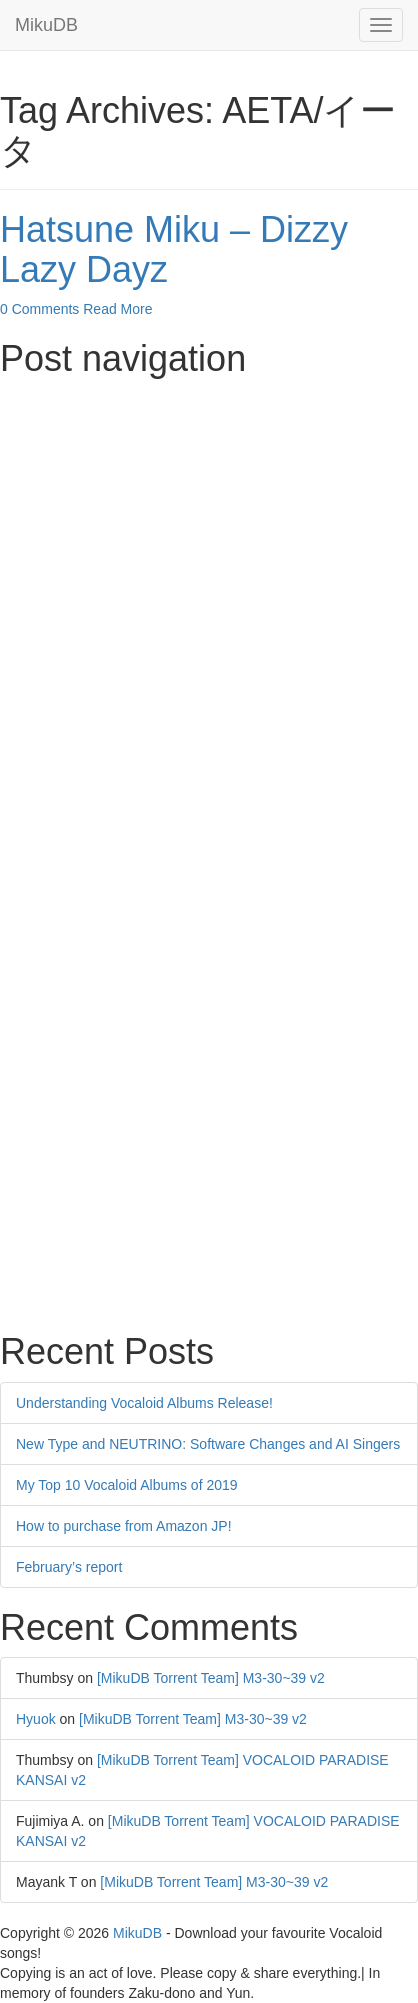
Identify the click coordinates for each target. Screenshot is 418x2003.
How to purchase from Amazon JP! (124, 1526)
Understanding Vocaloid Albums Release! (144, 1403)
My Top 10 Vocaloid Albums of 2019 (127, 1485)
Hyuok (36, 1719)
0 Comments (39, 309)
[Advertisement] (209, 598)
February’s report (69, 1567)
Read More (117, 309)
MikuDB (46, 25)
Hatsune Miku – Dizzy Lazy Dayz (174, 249)
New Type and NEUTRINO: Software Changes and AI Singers (208, 1444)
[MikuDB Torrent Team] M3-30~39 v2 (211, 1678)
